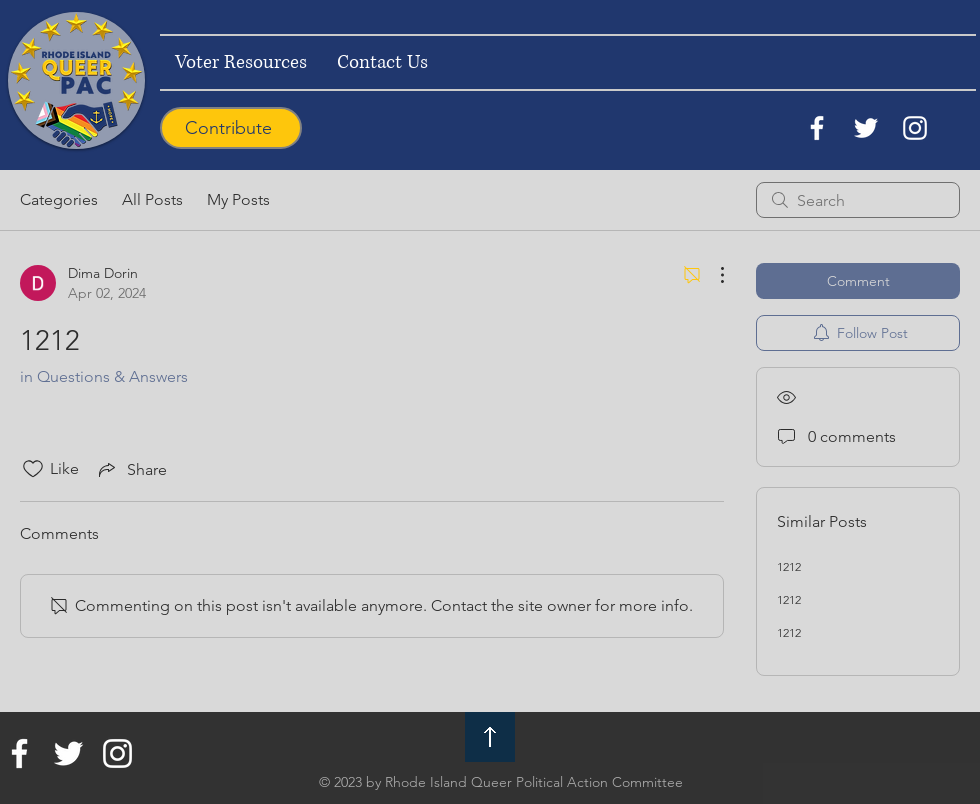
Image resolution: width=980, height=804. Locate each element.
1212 (789, 566)
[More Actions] (712, 275)
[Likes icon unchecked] (33, 469)
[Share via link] (131, 469)
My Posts (238, 199)
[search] (858, 200)
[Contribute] (231, 128)
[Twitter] (866, 128)
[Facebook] (817, 128)
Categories (59, 199)
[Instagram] (915, 128)
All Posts (152, 199)
